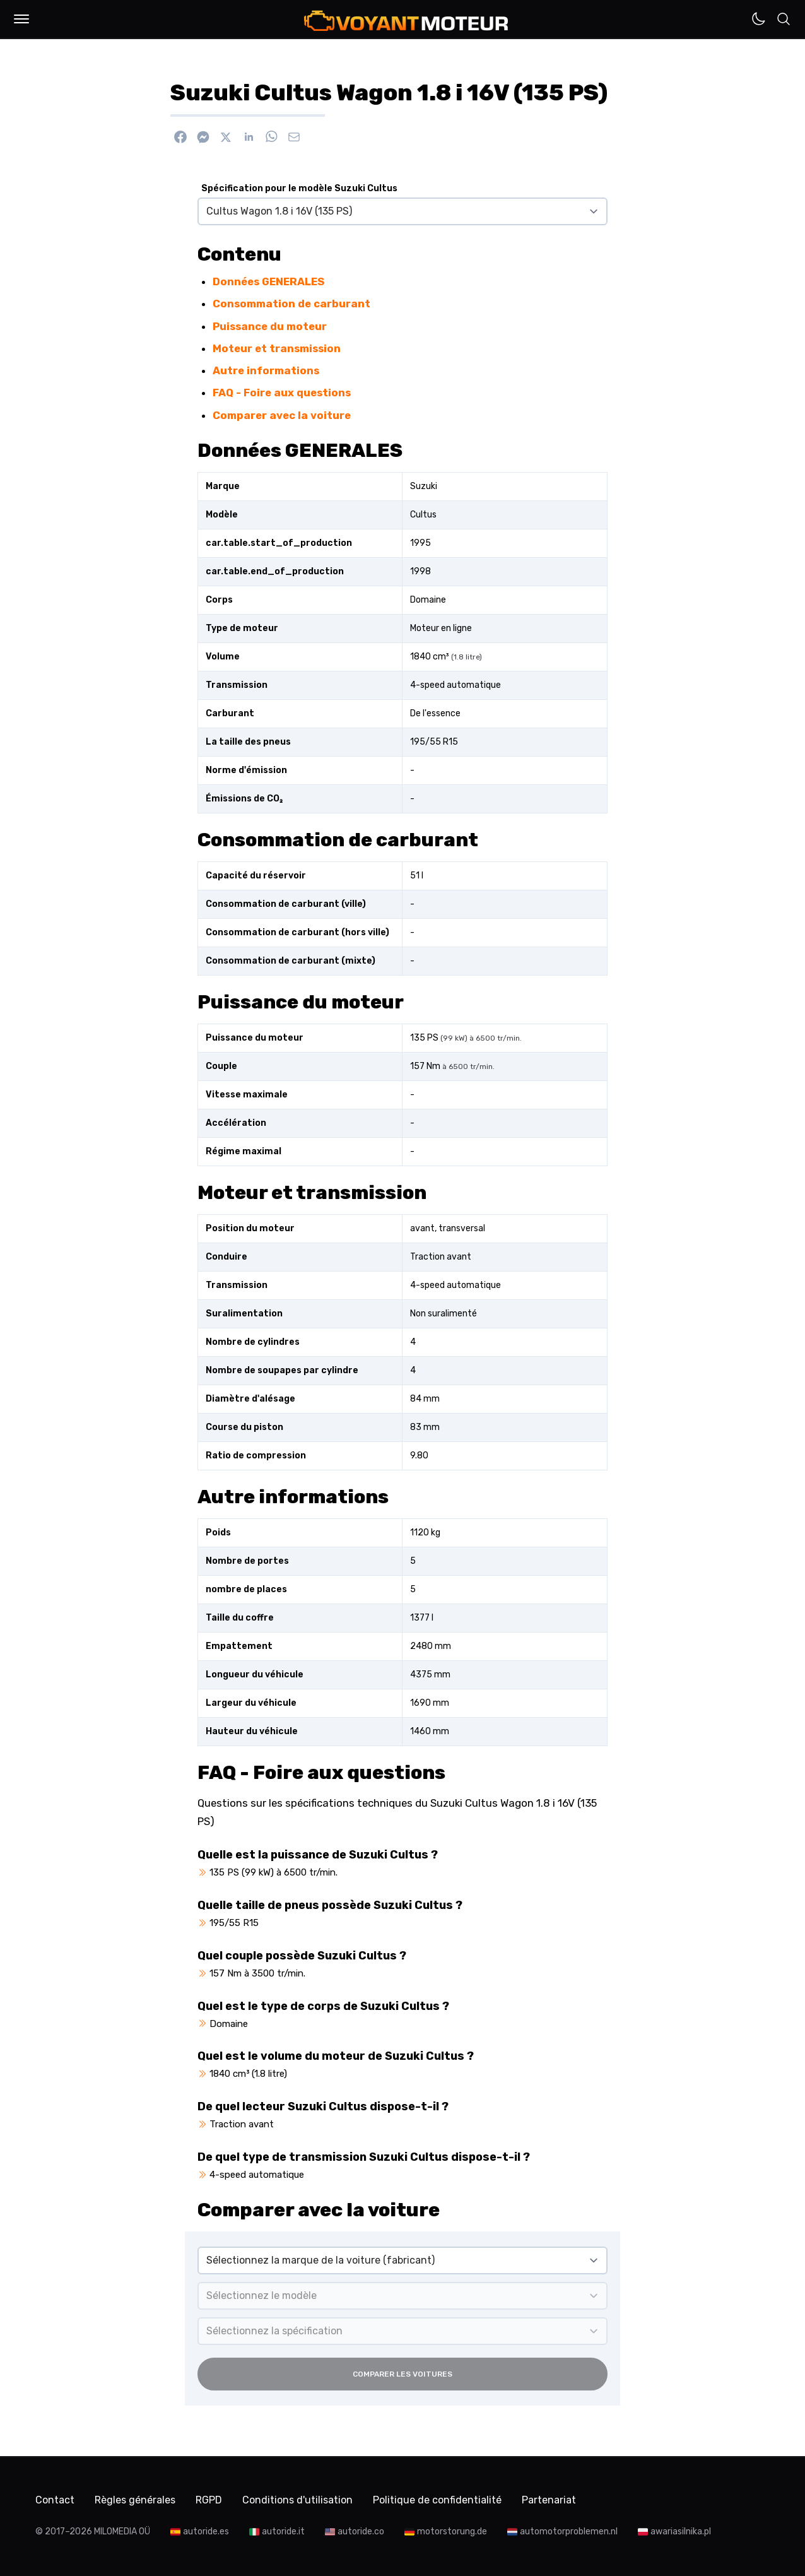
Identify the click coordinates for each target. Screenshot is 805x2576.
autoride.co (361, 2531)
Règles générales (135, 2500)
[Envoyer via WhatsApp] (271, 137)
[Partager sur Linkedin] (248, 137)
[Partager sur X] (226, 137)
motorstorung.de (452, 2531)
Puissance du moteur (270, 326)
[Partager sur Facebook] (180, 137)
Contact (54, 2500)
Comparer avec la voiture (282, 415)
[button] (21, 19)
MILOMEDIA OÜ (122, 2531)
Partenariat (549, 2500)
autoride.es (206, 2531)
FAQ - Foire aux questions (282, 392)
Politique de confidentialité (437, 2500)
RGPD (209, 2500)
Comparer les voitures (402, 2374)
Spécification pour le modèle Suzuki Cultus (299, 188)
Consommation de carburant (291, 303)
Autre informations (266, 370)
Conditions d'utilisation (297, 2500)
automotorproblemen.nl (569, 2531)
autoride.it (283, 2531)
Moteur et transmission (277, 348)
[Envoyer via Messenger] (203, 137)
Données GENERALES (268, 281)
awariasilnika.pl (680, 2531)
